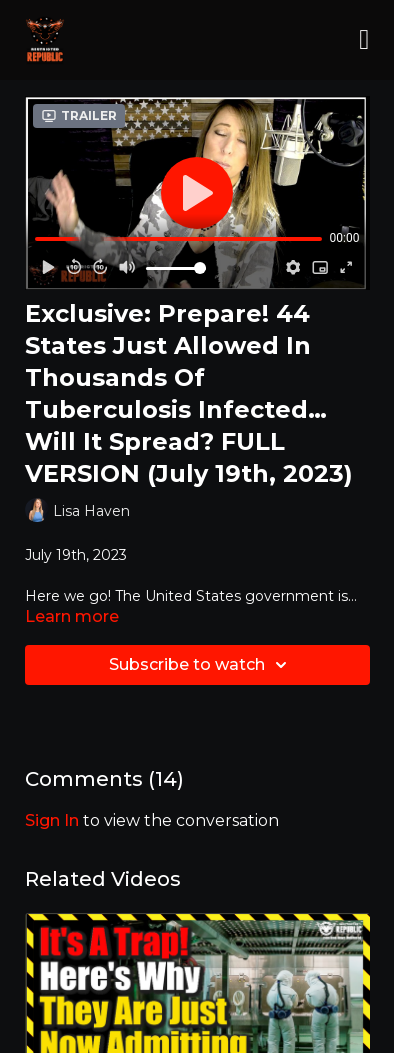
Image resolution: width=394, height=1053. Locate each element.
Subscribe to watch (201, 665)
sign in (52, 820)
